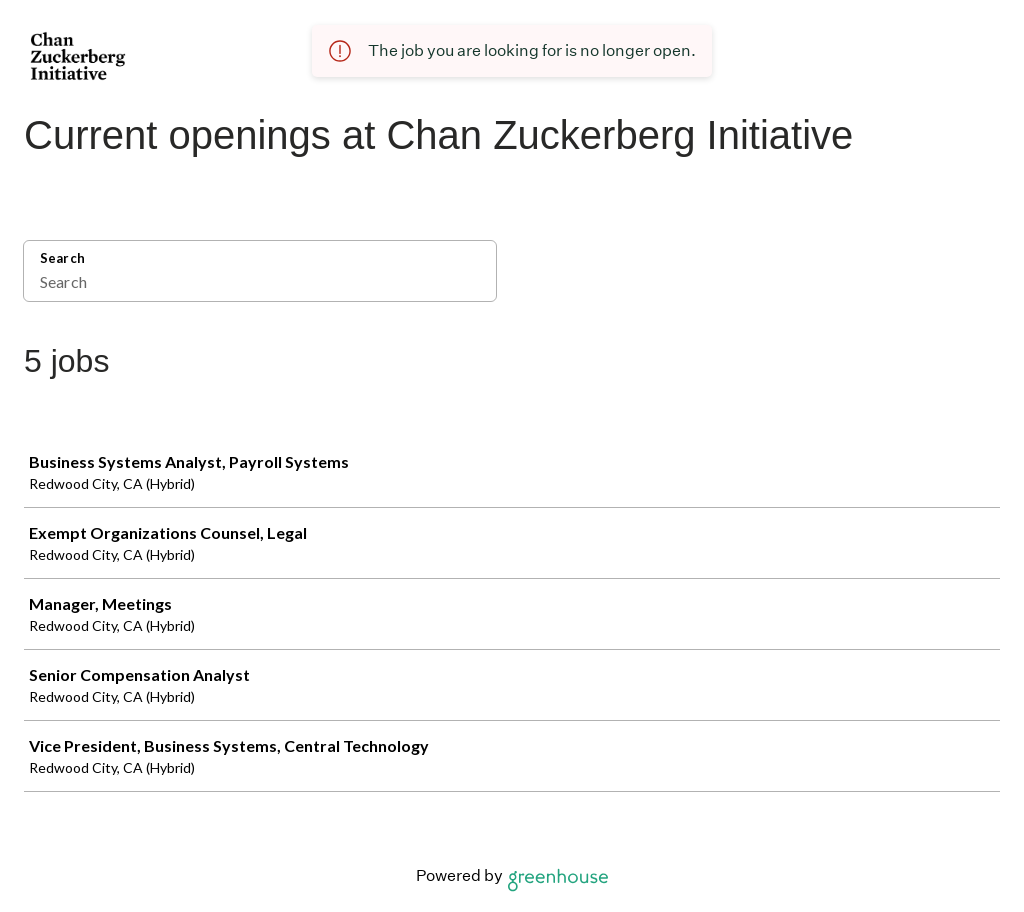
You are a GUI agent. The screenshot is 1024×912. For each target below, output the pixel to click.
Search (62, 258)
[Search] (260, 284)
